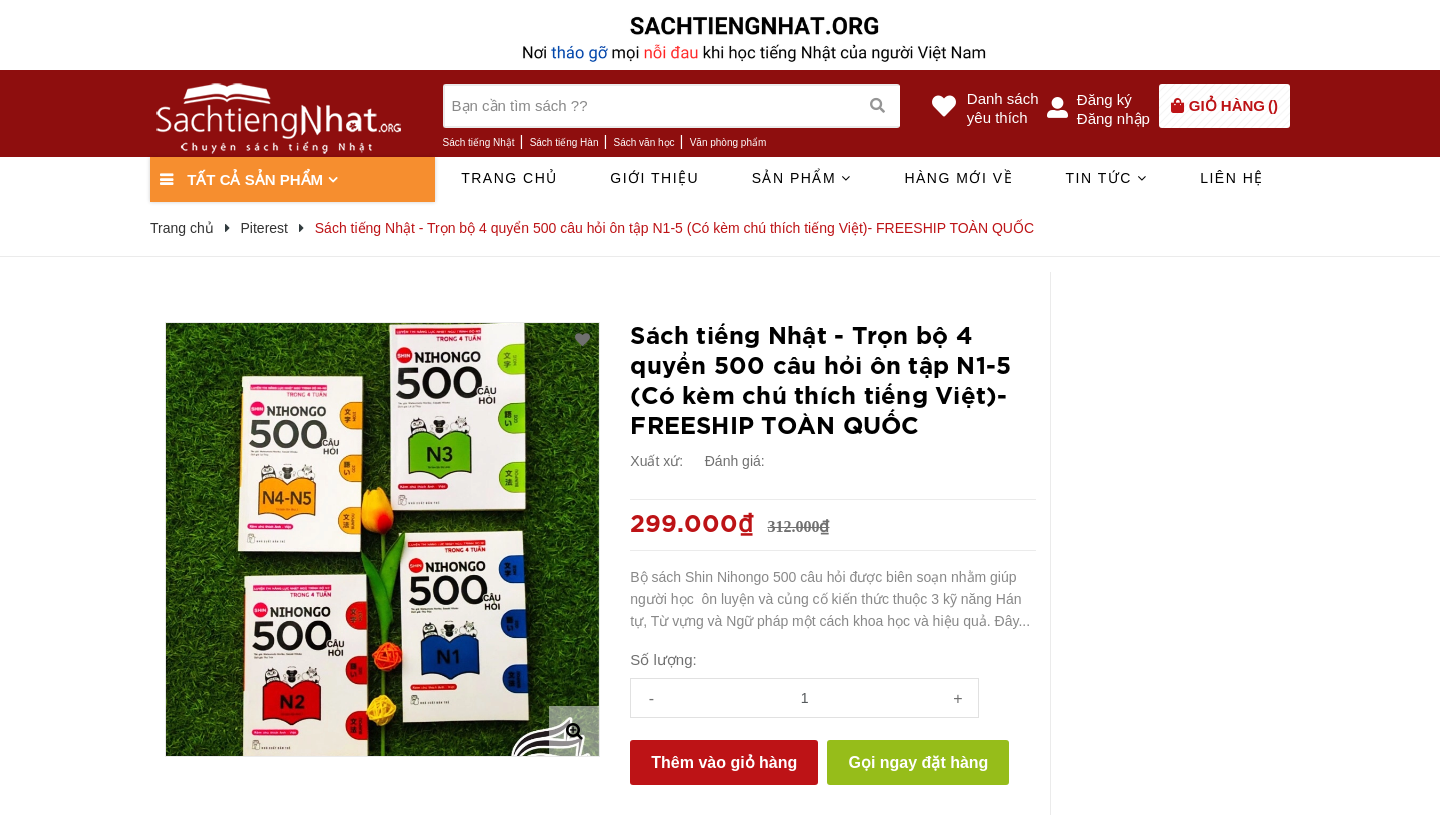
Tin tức (1106, 178)
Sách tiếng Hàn (564, 142)
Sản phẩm (802, 178)
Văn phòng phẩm (728, 142)
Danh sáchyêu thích (1003, 108)
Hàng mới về (958, 178)
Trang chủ (509, 178)
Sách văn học (644, 142)
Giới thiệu (654, 178)
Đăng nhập (1113, 118)
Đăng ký (1104, 99)
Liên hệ (1232, 178)
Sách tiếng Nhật (479, 142)
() (1233, 105)
